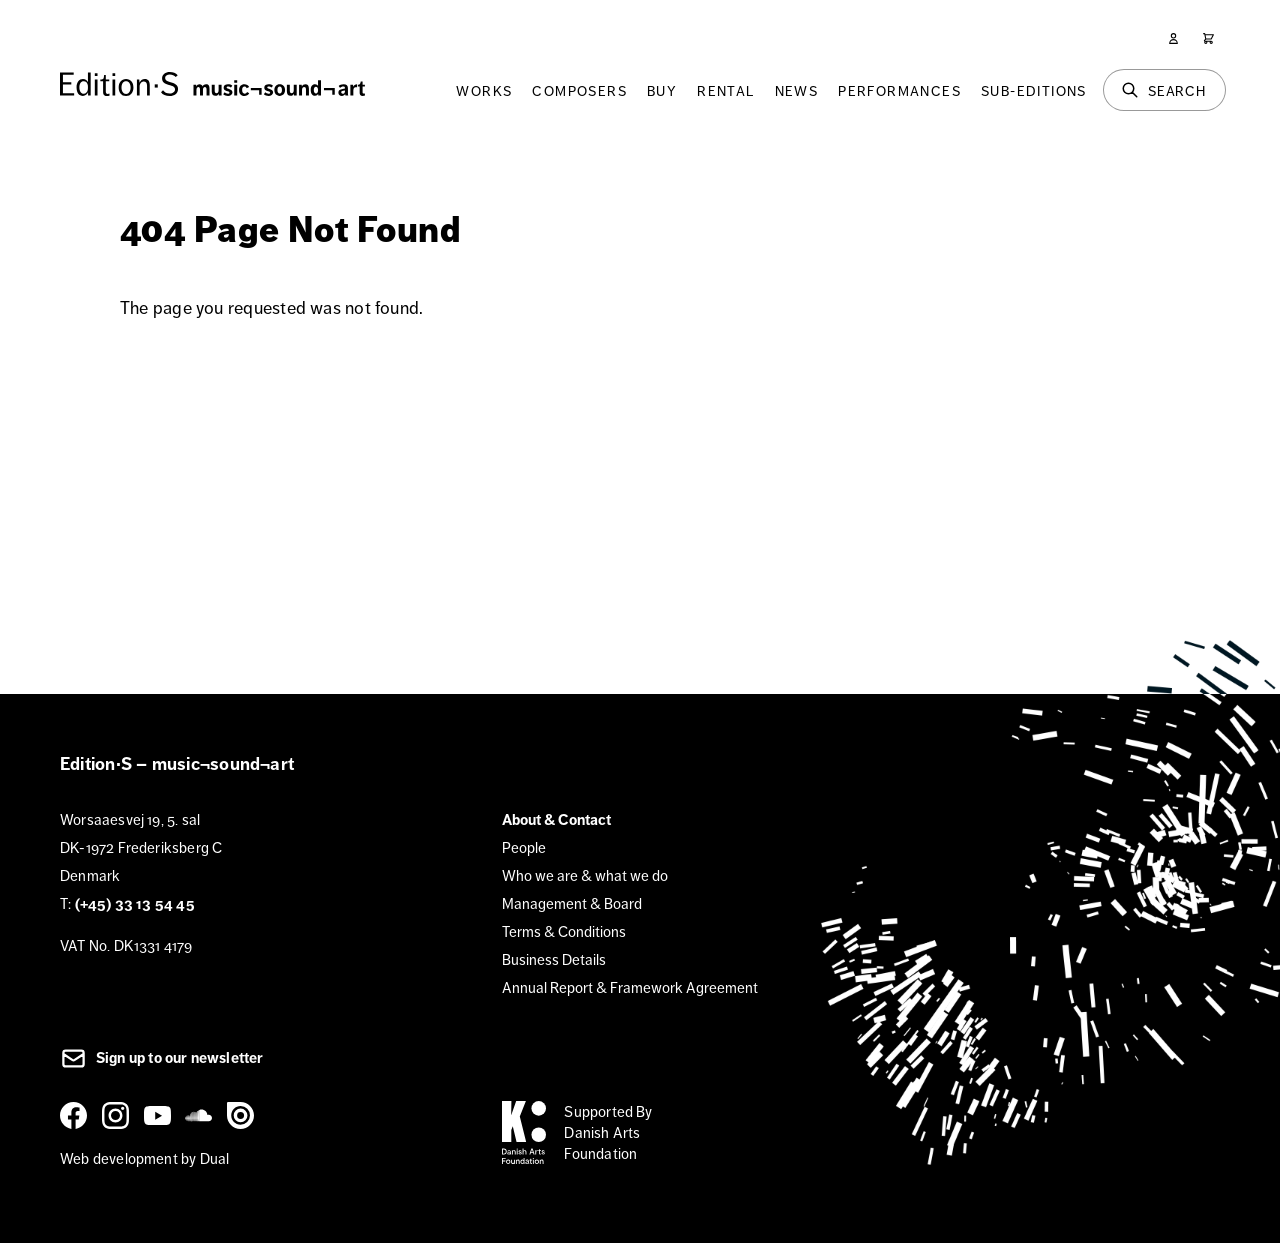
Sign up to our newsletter (162, 1058)
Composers (579, 91)
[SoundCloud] (202, 1115)
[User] (1173, 38)
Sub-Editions (1034, 91)
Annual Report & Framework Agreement (630, 987)
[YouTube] (161, 1115)
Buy (662, 91)
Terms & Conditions (564, 931)
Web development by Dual (144, 1158)
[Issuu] (244, 1115)
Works (484, 91)
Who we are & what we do (585, 875)
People (524, 847)
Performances (899, 91)
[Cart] (1208, 38)
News (797, 91)
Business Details (554, 959)
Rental (725, 91)
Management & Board (572, 903)
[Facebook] (77, 1115)
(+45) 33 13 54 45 (135, 904)
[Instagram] (119, 1115)
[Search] (1164, 90)
